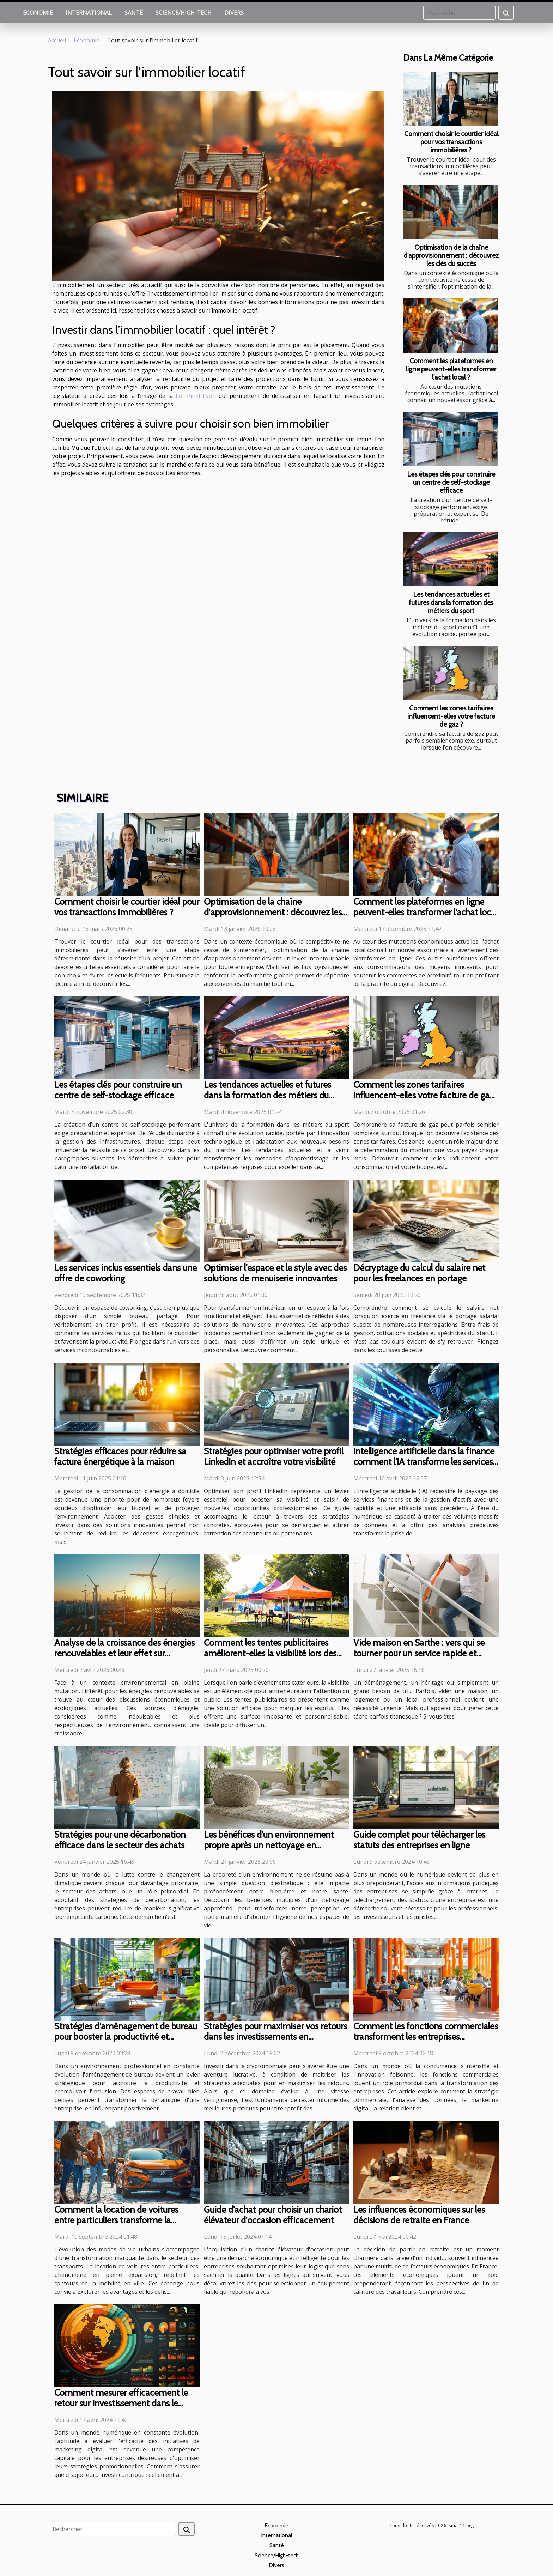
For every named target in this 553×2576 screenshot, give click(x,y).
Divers (234, 13)
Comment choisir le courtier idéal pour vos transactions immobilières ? (451, 141)
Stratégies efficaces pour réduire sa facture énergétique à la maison (120, 1456)
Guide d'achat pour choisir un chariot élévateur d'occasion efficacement (273, 2214)
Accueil (57, 40)
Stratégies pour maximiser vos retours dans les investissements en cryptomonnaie (275, 2037)
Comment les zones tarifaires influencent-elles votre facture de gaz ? (451, 716)
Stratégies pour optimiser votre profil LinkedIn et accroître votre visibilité (273, 1456)
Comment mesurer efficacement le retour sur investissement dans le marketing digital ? (121, 2403)
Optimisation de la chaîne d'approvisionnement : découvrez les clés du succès (451, 255)
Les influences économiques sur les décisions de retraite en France (419, 2214)
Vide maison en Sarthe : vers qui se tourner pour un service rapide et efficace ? (419, 1653)
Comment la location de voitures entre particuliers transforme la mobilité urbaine (116, 2220)
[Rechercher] (459, 13)
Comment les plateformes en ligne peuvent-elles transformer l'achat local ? (451, 369)
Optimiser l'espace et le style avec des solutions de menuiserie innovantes (275, 1273)
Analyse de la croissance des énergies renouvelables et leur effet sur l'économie (124, 1653)
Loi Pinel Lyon (195, 396)
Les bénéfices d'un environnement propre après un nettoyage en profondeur (269, 1845)
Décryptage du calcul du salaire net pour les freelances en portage (419, 1273)
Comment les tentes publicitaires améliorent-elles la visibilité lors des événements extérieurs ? (270, 1653)
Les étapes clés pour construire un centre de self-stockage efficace (451, 482)
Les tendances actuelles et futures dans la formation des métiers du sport (451, 602)
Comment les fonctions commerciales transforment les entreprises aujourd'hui (425, 2037)
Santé (133, 13)
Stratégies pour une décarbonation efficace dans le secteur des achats (120, 1839)
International (89, 13)
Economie (38, 13)
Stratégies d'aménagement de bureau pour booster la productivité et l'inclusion (125, 2037)
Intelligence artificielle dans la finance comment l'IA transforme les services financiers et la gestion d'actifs (423, 1462)
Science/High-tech (184, 13)
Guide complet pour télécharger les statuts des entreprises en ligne (419, 1839)
